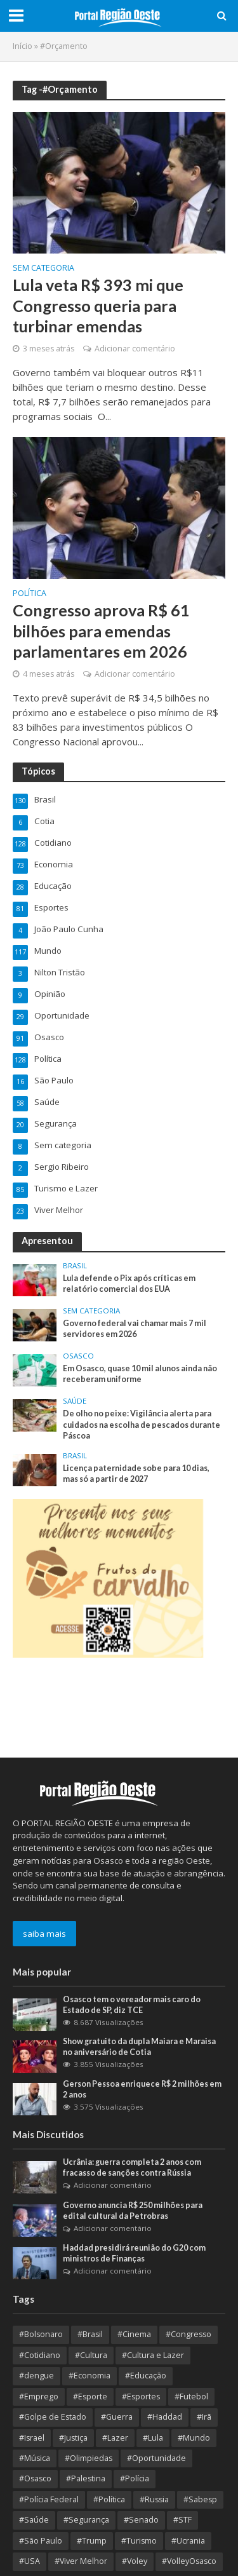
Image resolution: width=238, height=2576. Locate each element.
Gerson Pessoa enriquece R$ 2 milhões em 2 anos (142, 2089)
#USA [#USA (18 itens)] (29, 2561)
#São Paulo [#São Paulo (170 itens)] (40, 2540)
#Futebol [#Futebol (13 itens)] (191, 2396)
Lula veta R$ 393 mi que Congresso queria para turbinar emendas (98, 305)
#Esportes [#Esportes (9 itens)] (141, 2396)
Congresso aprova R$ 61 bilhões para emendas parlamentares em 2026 (101, 630)
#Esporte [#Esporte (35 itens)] (90, 2396)
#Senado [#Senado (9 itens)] (141, 2519)
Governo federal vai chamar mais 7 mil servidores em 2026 (134, 1329)
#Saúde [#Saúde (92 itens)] (34, 2519)
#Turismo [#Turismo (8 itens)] (139, 2540)
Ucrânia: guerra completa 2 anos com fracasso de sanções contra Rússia (132, 2167)
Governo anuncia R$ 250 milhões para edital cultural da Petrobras (132, 2210)
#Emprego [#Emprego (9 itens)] (38, 2396)
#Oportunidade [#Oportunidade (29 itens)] (156, 2458)
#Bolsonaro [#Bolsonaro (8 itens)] (41, 2334)
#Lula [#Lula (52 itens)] (153, 2437)
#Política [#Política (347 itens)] (109, 2499)
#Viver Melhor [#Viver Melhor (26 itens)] (81, 2561)
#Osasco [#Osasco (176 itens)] (35, 2478)
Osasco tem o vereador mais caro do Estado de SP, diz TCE (132, 2005)
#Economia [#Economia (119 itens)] (89, 2375)
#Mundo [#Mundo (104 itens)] (194, 2437)
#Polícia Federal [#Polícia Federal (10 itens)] (49, 2499)
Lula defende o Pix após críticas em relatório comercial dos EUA (129, 1283)
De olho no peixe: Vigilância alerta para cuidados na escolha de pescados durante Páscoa (141, 1424)
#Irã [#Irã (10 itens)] (204, 2416)
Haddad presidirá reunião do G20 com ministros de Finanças (134, 2253)
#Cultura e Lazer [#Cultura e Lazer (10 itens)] (153, 2355)
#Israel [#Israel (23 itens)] (31, 2437)
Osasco (78, 1356)
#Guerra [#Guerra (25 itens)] (117, 2416)
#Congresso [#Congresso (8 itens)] (188, 2334)
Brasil (75, 1265)
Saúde (74, 1401)
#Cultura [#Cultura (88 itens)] (91, 2355)
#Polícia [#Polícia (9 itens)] (134, 2478)
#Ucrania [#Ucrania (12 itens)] (188, 2540)
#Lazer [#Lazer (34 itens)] (115, 2437)
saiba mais (44, 1933)
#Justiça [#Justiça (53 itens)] (73, 2437)
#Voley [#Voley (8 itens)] (134, 2561)
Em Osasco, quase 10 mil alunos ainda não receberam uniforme (140, 1374)
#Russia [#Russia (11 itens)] (154, 2499)
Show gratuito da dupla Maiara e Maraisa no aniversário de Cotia (139, 2047)
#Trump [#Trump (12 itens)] (92, 2540)
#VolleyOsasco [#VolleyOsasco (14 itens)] (189, 2561)
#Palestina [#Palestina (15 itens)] (85, 2478)
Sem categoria (43, 268)
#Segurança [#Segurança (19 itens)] (86, 2519)
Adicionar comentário (135, 348)
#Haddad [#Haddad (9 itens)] (164, 2416)
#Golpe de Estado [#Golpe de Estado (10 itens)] (52, 2416)
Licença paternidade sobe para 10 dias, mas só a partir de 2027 (136, 1473)
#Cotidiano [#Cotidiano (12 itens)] (39, 2355)
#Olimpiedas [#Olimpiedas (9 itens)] (88, 2458)
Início (22, 46)
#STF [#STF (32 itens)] (182, 2519)
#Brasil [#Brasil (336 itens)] (90, 2334)
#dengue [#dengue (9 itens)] (36, 2375)
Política (29, 594)
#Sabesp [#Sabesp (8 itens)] (200, 2499)
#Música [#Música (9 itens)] (34, 2458)
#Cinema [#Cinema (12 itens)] (134, 2334)
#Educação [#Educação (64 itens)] (145, 2375)
